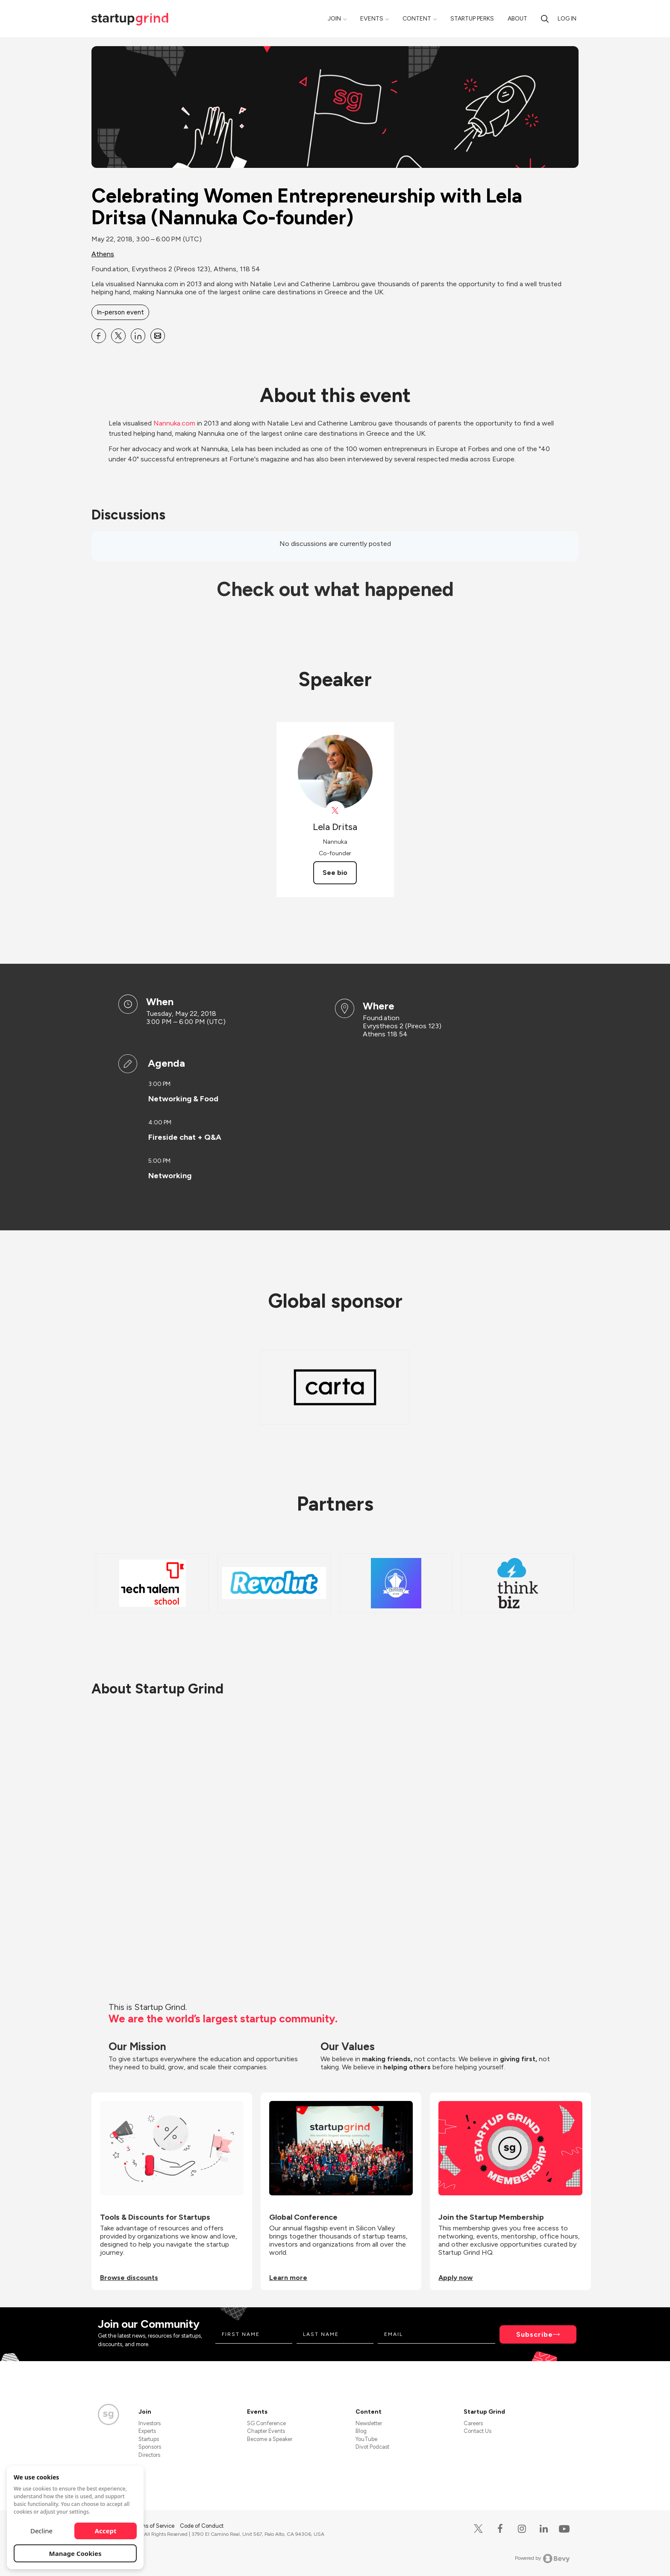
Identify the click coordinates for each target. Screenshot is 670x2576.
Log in (567, 18)
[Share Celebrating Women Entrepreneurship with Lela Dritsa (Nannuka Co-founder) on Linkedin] (138, 336)
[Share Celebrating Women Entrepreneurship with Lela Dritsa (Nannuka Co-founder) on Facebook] (99, 336)
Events (371, 18)
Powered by (542, 2558)
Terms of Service (154, 2526)
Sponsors (149, 2447)
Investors (149, 2423)
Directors (149, 2455)
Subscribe (534, 2334)
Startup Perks (472, 18)
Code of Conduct (201, 2526)
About (517, 18)
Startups (148, 2439)
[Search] (545, 18)
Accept (106, 2530)
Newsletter (369, 2423)
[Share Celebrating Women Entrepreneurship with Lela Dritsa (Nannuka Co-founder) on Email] (158, 336)
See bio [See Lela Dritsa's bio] (335, 872)
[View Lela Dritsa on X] (335, 810)
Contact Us (477, 2431)
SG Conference (266, 2423)
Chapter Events (266, 2431)
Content (417, 18)
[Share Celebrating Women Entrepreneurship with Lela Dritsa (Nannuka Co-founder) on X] (118, 336)
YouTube (366, 2439)
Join (334, 18)
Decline (41, 2530)
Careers (473, 2423)
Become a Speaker (269, 2439)
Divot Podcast (372, 2447)
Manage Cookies (75, 2553)
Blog (361, 2431)
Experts (147, 2431)
